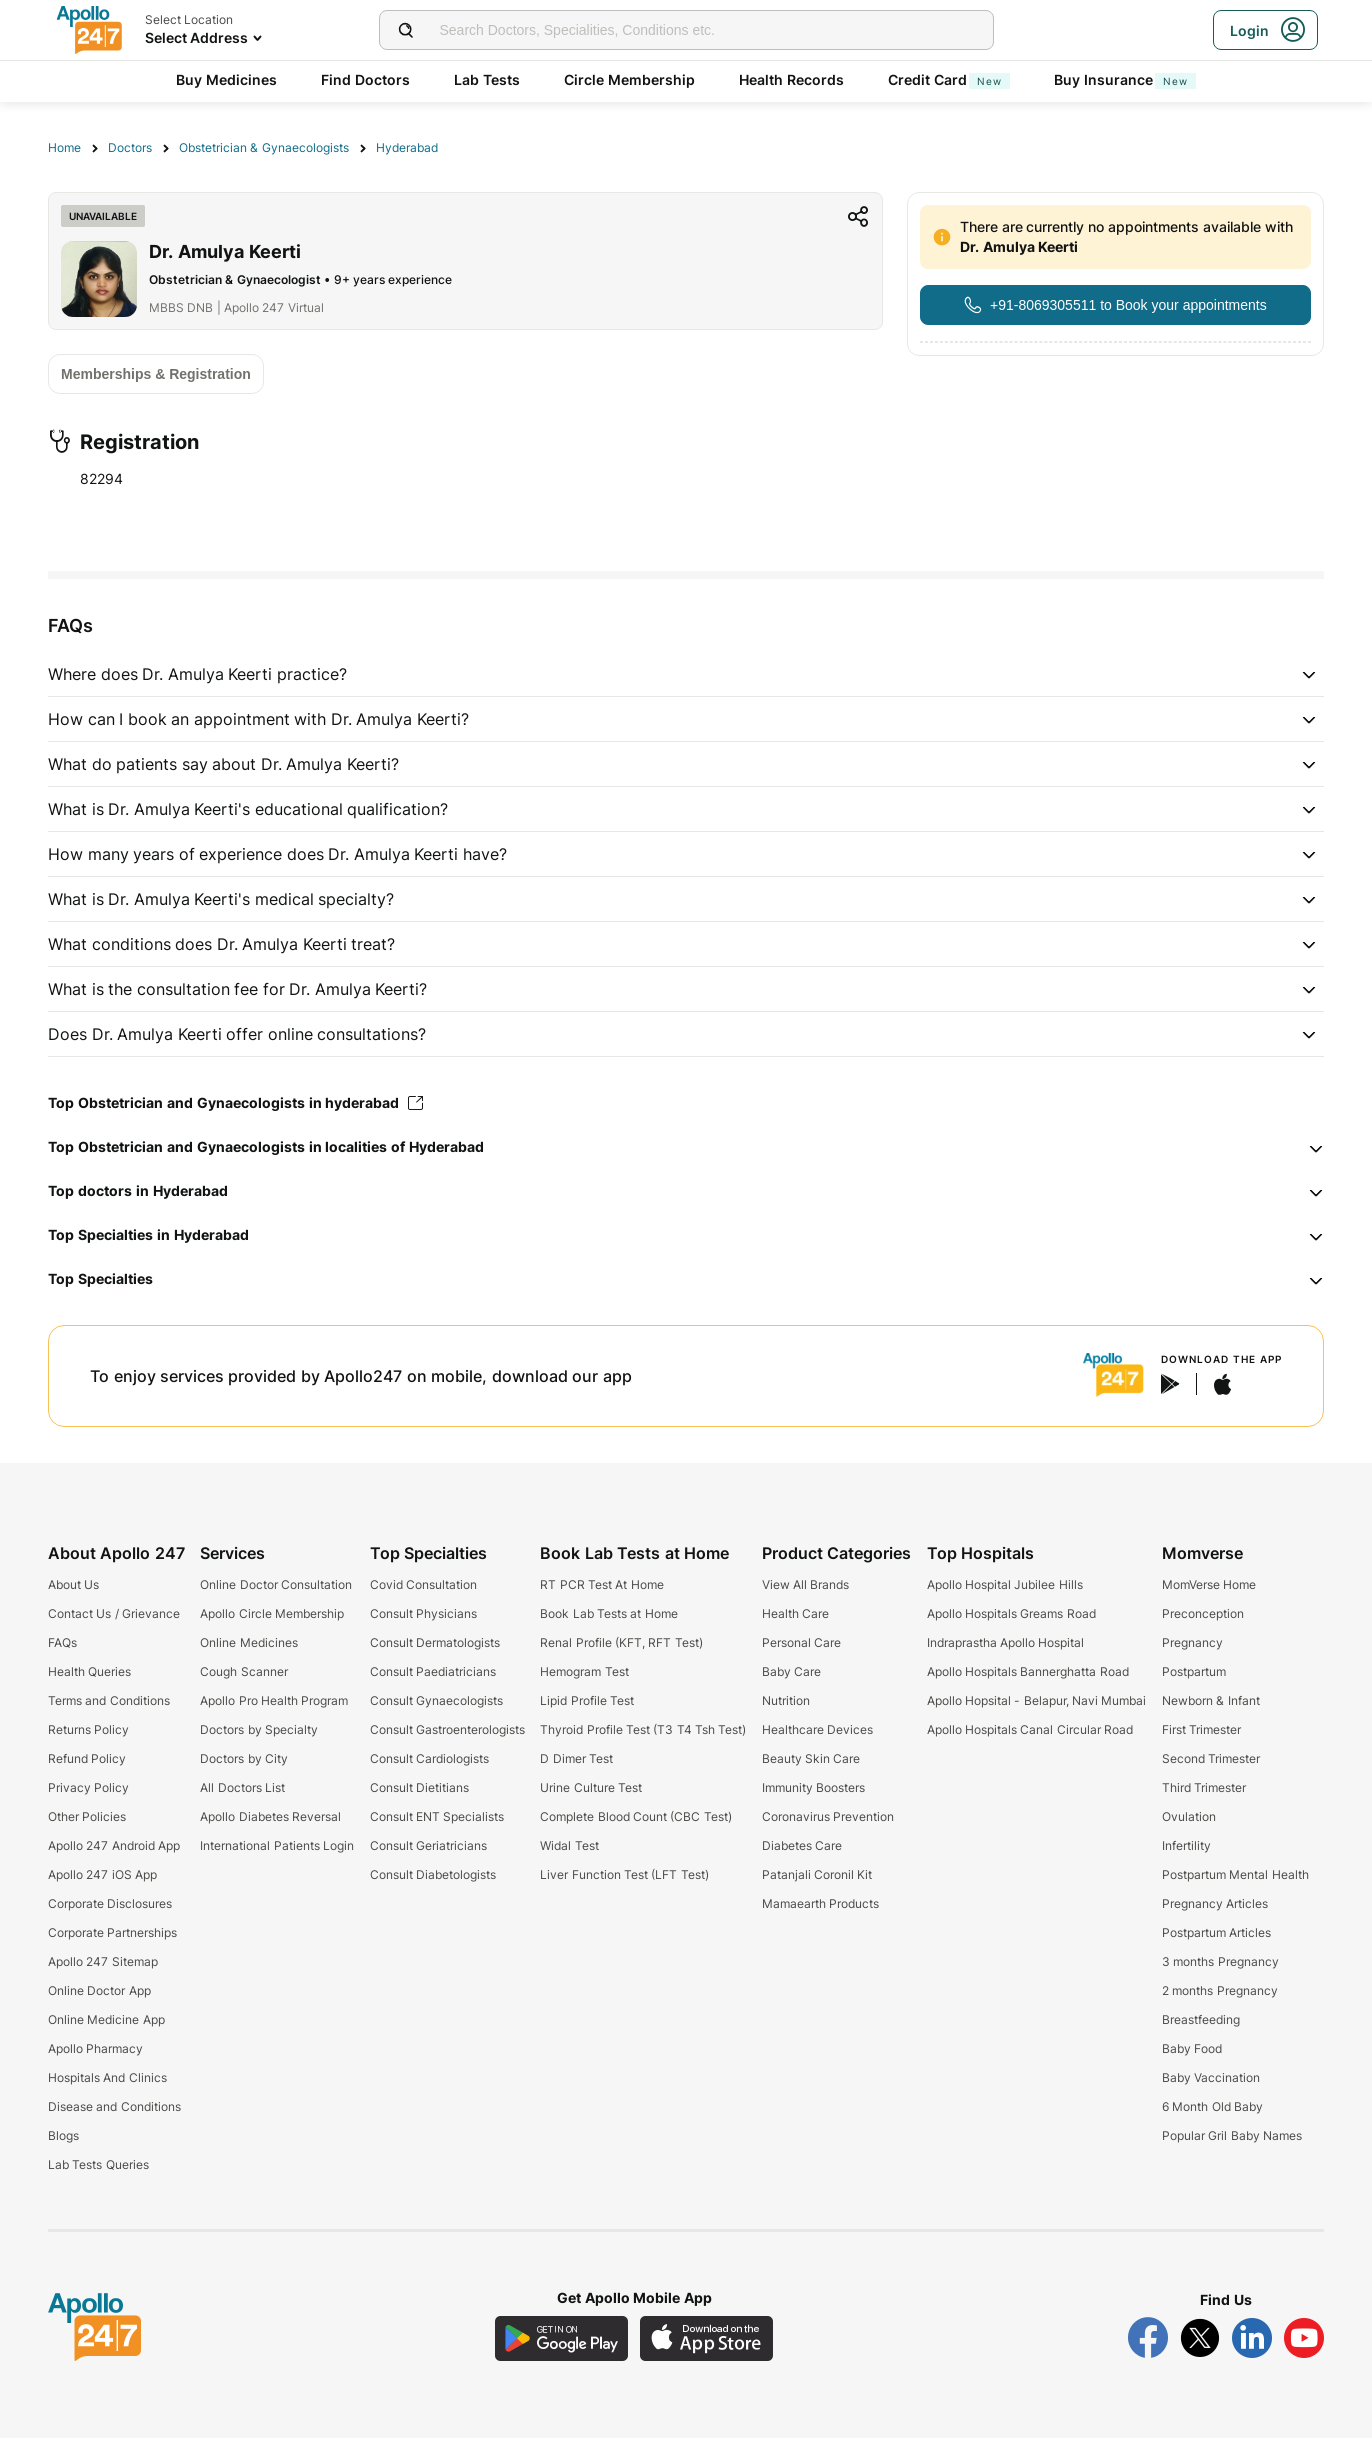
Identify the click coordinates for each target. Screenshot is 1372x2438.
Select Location (189, 19)
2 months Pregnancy (1220, 1990)
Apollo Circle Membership (272, 1613)
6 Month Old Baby (1212, 2106)
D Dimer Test (576, 1758)
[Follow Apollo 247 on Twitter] (1200, 2338)
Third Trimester (1204, 1787)
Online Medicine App (106, 2019)
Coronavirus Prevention (828, 1816)
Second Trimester (1211, 1758)
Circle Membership (629, 79)
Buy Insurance (1125, 79)
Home (64, 147)
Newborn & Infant (1211, 1700)
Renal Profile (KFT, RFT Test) (621, 1642)
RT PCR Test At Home (601, 1584)
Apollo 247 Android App (114, 1845)
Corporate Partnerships (112, 1932)
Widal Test (569, 1845)
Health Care (795, 1613)
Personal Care (801, 1642)
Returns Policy (88, 1729)
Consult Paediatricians (433, 1671)
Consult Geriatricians (428, 1845)
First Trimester (1201, 1729)
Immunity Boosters (813, 1787)
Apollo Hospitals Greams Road (1011, 1613)
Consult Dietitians (419, 1787)
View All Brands (806, 1584)
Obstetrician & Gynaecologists (264, 147)
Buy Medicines (226, 79)
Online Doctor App (99, 1990)
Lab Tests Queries (98, 2164)
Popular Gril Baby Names (1232, 2135)
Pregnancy (1192, 1642)
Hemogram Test (584, 1671)
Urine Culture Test (591, 1787)
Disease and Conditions (114, 2106)
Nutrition (786, 1700)
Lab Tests (487, 79)
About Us (73, 1584)
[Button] (1115, 305)
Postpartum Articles (1216, 1932)
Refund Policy (87, 1758)
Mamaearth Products (820, 1903)
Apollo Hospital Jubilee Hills (1005, 1584)
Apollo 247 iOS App (102, 1874)
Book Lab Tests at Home (608, 1613)
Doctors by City (244, 1758)
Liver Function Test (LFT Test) (624, 1874)
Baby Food (1192, 2048)
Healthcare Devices (817, 1729)
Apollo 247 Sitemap (103, 1961)
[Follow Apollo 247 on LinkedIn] (1252, 2338)
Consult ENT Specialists (437, 1816)
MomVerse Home (1209, 1584)
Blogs (63, 2135)
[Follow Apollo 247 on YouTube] (1304, 2338)
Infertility (1186, 1845)
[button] (686, 674)
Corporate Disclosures (110, 1903)
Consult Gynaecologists (436, 1700)
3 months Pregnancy (1220, 1961)
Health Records (791, 79)
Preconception (1203, 1613)
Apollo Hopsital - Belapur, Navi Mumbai (1037, 1700)
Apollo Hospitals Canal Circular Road (1030, 1729)
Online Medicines (248, 1642)
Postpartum (1194, 1671)
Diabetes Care (802, 1845)
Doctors (130, 147)
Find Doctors (365, 79)
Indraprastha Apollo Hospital (1006, 1642)
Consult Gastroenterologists (447, 1729)
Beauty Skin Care (811, 1758)
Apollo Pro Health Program (274, 1700)
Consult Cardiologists (429, 1758)
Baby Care (791, 1671)
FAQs (62, 1642)
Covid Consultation (423, 1584)
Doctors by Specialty (259, 1729)
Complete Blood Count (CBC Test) (635, 1816)
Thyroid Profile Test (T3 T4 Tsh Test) (643, 1729)
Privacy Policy (88, 1787)
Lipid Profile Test (587, 1700)
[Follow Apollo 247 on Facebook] (1148, 2338)
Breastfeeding (1201, 2019)
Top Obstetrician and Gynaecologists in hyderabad (235, 1102)
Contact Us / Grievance (114, 1613)
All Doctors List (242, 1787)
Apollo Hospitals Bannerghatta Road (1028, 1671)
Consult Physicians (423, 1613)
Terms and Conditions (109, 1700)
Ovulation (1189, 1816)
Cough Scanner (243, 1671)
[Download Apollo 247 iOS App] (707, 2338)
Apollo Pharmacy (95, 2048)
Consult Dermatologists (435, 1642)
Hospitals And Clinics (107, 2077)
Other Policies (87, 1816)
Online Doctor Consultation (276, 1584)
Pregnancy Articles (1215, 1903)
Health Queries (89, 1671)
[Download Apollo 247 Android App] (561, 2338)
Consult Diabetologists (433, 1874)
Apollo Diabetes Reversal (270, 1816)
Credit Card (949, 79)
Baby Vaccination (1211, 2077)
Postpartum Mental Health (1235, 1874)
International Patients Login (277, 1845)
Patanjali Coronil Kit (817, 1874)
